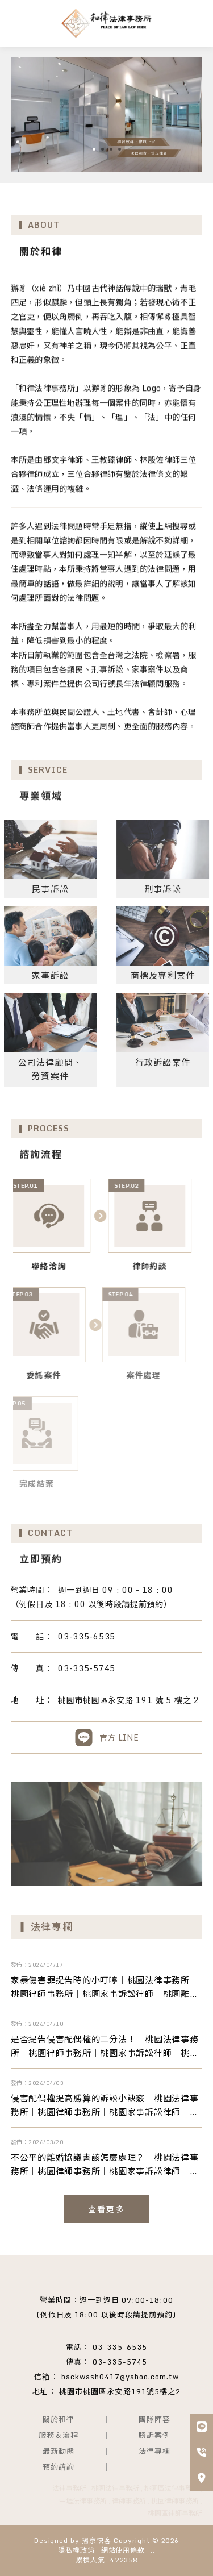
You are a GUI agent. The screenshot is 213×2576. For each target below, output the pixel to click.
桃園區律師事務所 (175, 2513)
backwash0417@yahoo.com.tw (120, 2376)
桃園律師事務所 (175, 2500)
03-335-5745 (63, 1668)
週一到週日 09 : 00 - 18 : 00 (92, 1590)
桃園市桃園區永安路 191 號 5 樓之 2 (105, 1700)
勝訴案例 (154, 2435)
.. (153, 2551)
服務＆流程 (58, 2435)
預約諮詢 (58, 2467)
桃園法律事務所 (115, 2488)
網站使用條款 (123, 2550)
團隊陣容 (154, 2419)
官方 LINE (106, 1737)
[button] (94, 149)
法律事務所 (69, 2488)
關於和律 (58, 2419)
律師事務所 (129, 2500)
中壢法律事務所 (83, 2500)
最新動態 (58, 2451)
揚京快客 (96, 2540)
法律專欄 (154, 2451)
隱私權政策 (76, 2550)
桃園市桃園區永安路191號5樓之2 (120, 2391)
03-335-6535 (63, 1636)
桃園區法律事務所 (171, 2488)
